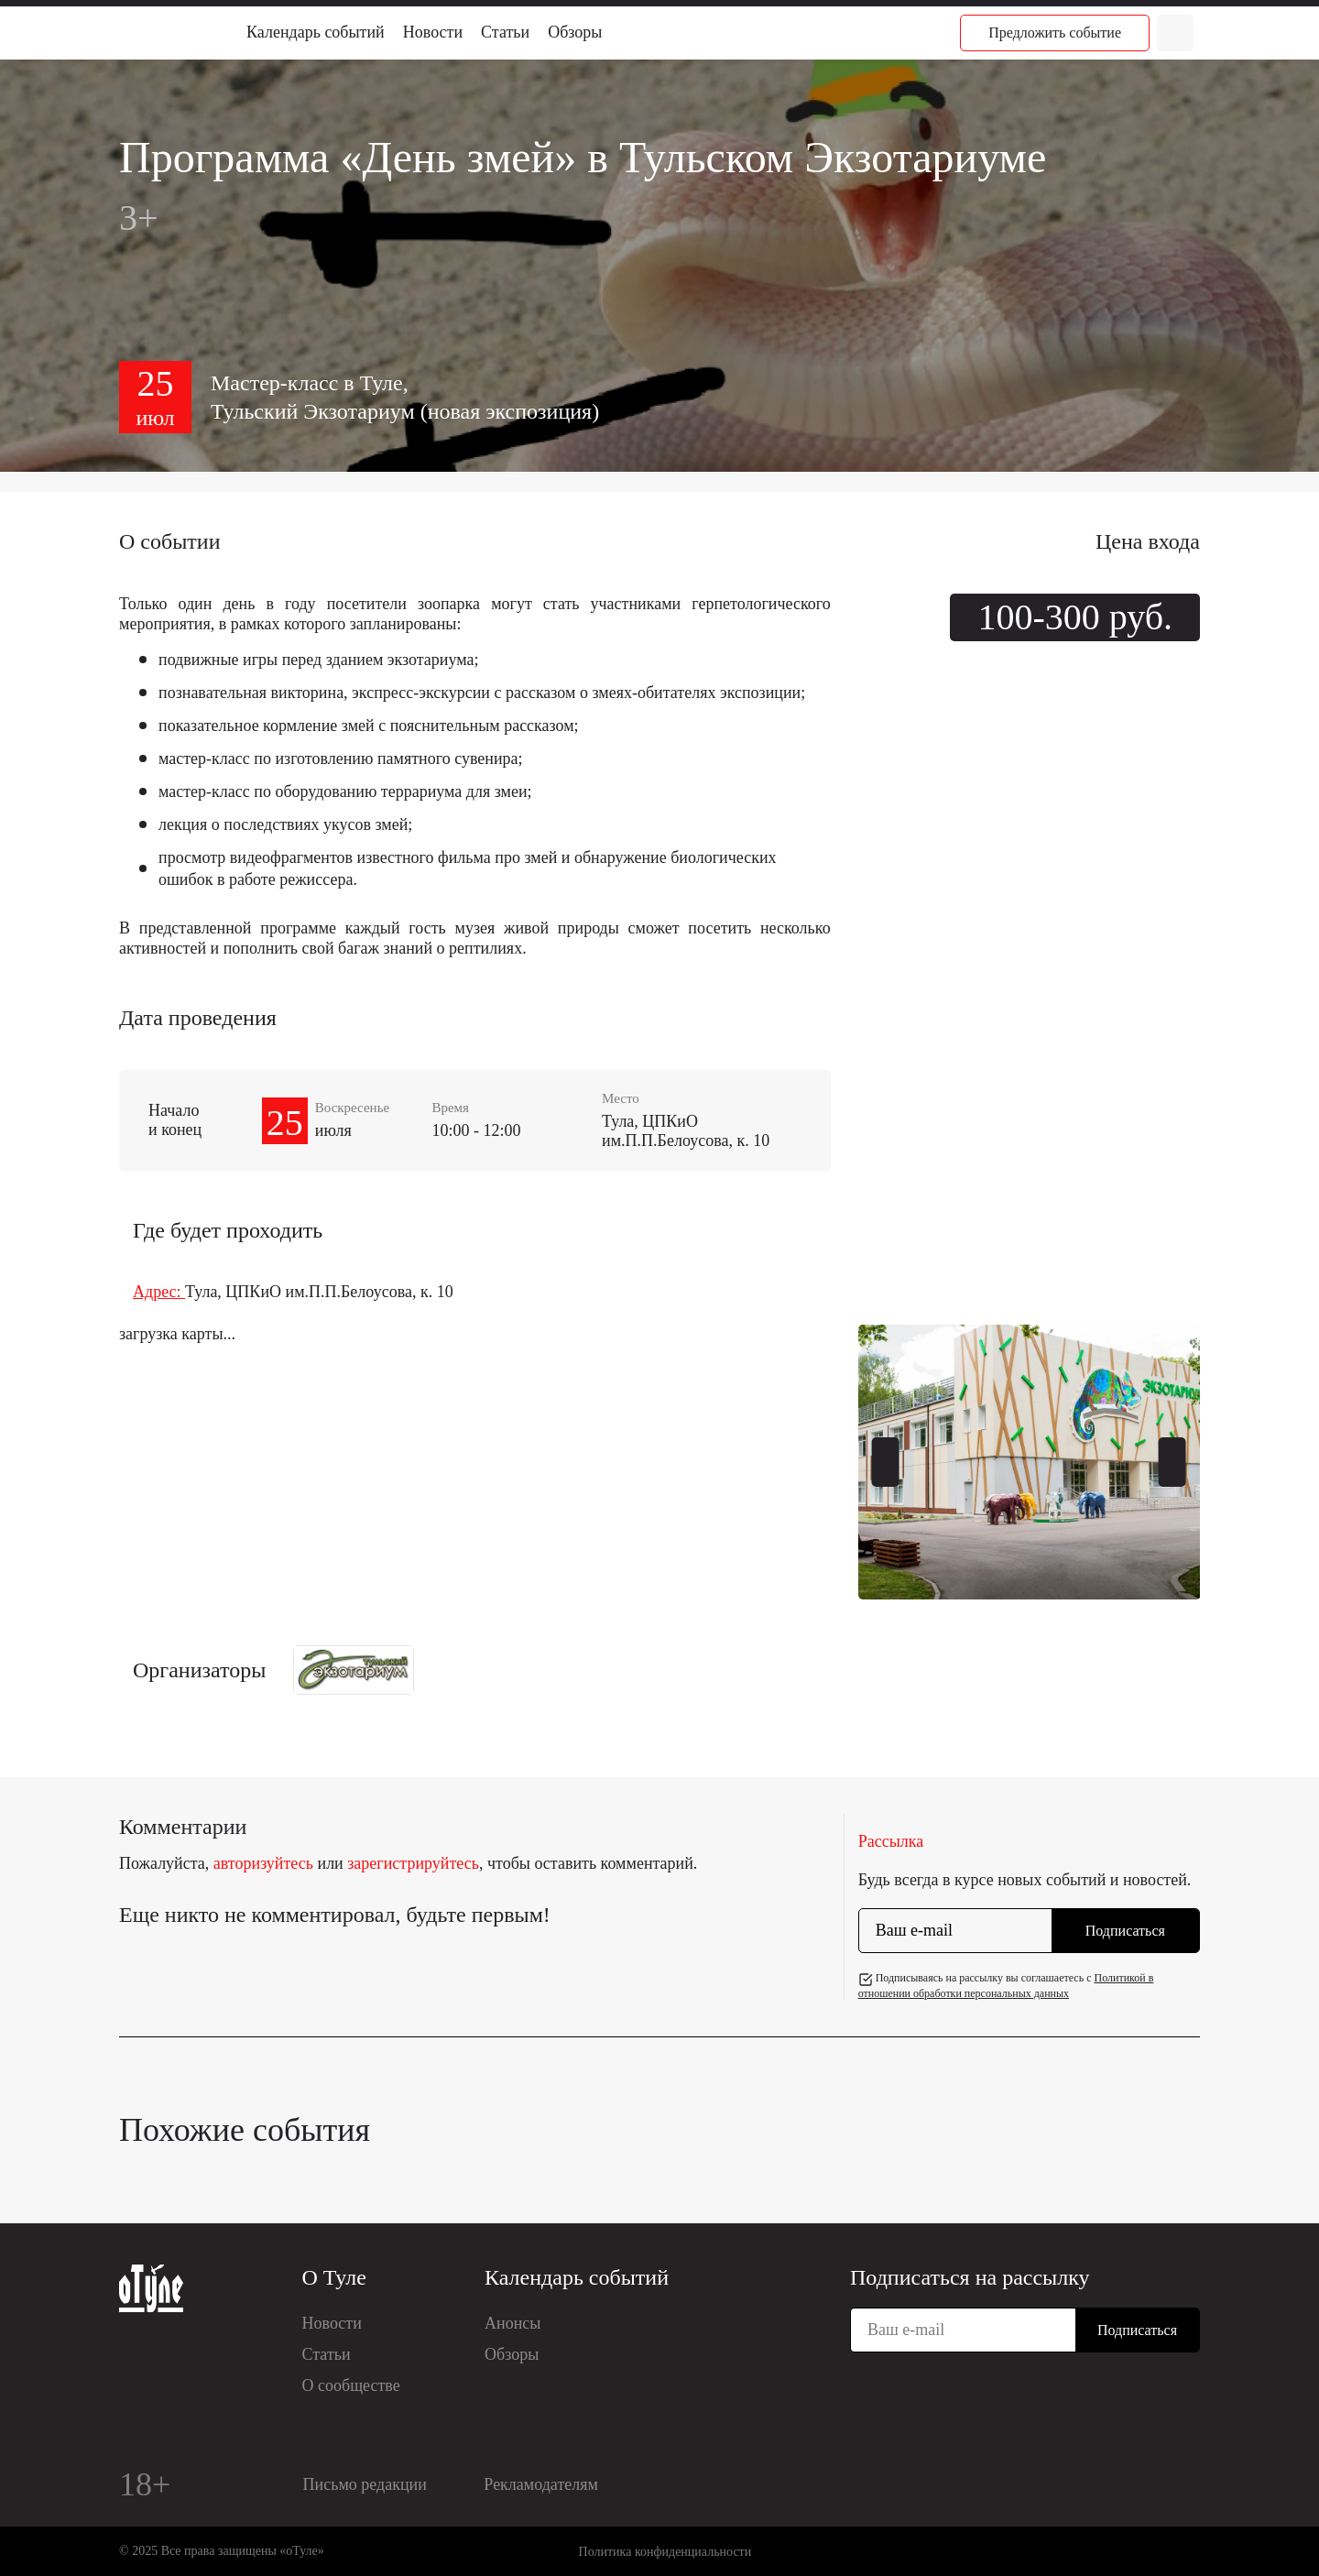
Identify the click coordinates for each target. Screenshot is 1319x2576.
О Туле (334, 2277)
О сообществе (351, 2385)
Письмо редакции (365, 2484)
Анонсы (512, 2323)
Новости (433, 32)
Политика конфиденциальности (665, 2552)
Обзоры (575, 32)
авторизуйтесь (263, 1863)
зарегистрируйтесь (413, 1863)
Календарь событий (315, 32)
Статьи (505, 32)
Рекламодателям (541, 2484)
